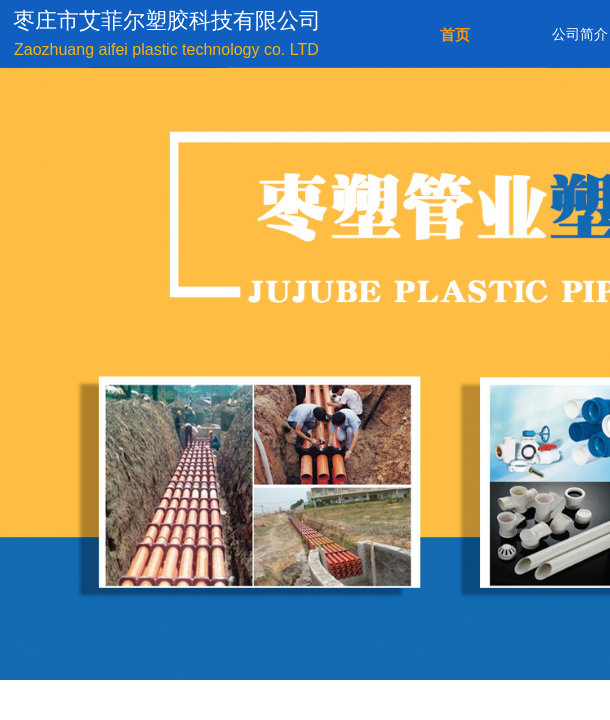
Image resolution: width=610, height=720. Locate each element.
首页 (455, 35)
